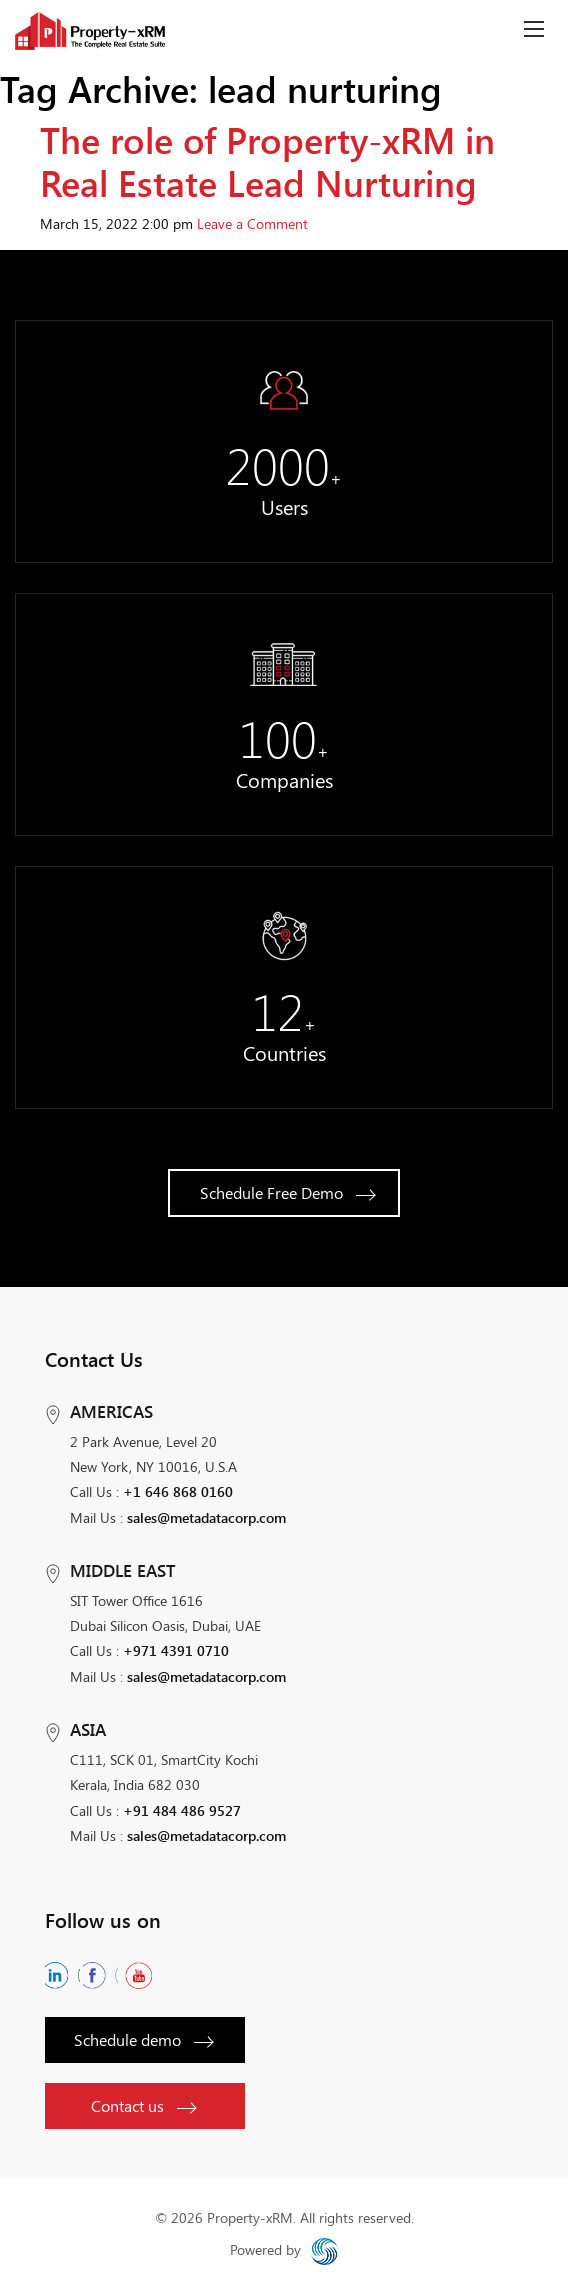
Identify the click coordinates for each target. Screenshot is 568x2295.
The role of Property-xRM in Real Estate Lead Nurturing (267, 160)
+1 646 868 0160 (178, 1491)
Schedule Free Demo (287, 1192)
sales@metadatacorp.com (206, 1517)
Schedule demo (143, 2039)
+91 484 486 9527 (182, 1810)
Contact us (143, 2105)
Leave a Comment (252, 223)
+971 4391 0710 (176, 1650)
